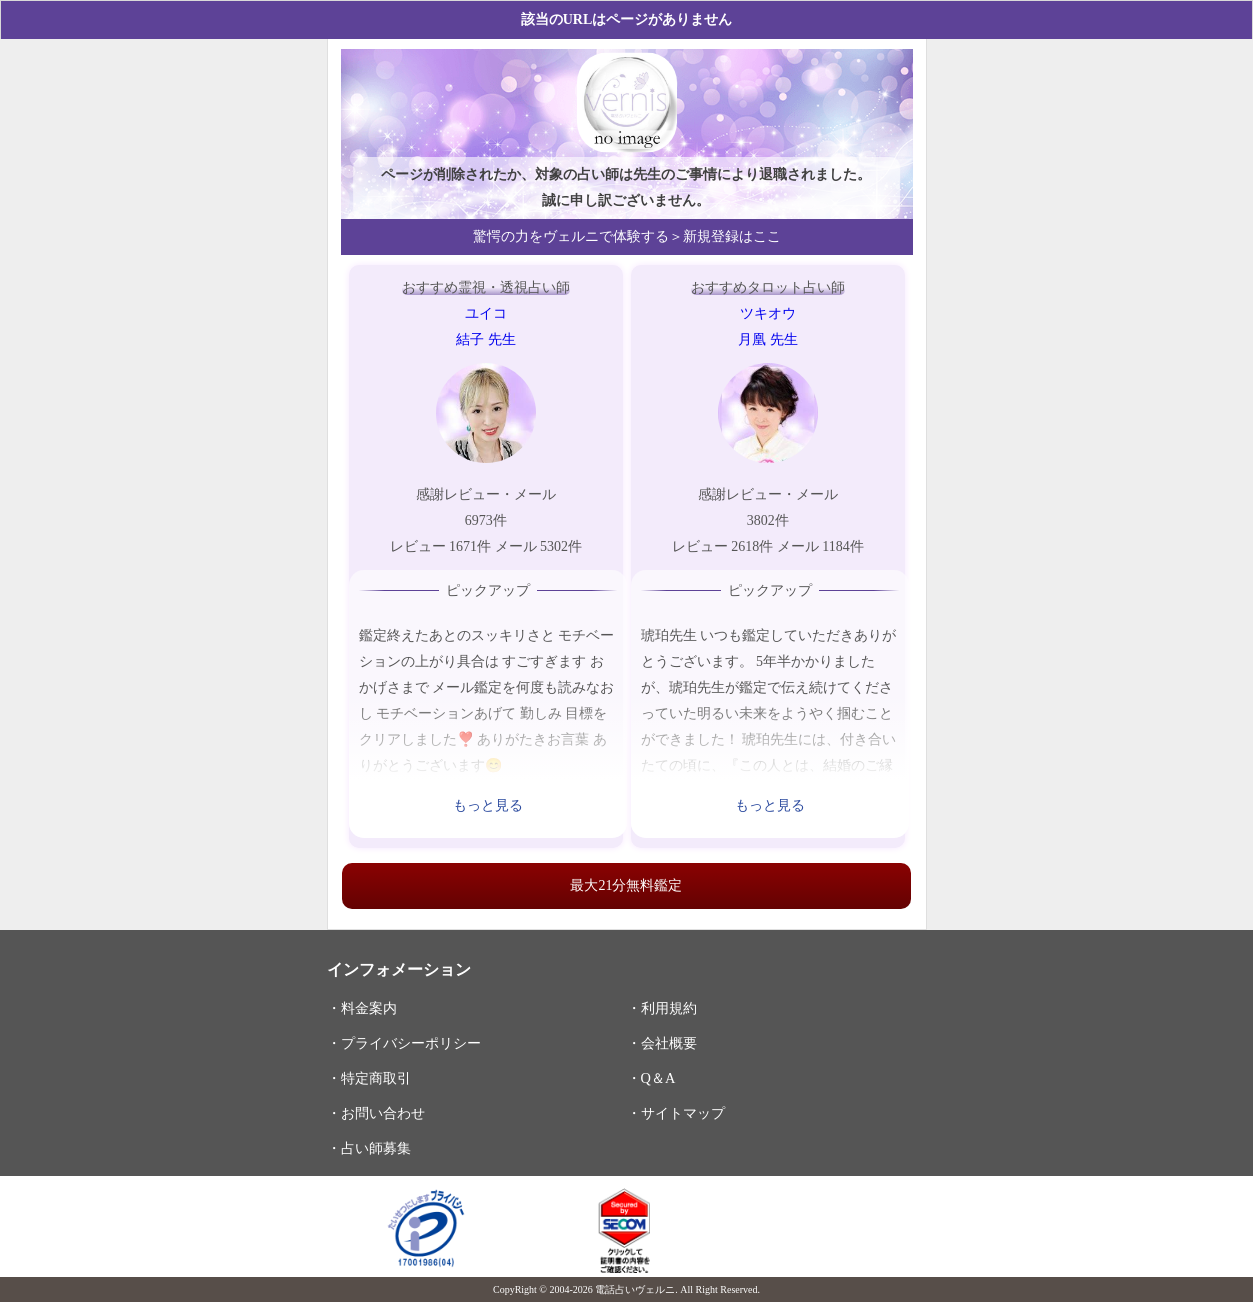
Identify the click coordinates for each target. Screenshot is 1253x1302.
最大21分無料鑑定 (626, 885)
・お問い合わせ (376, 1113)
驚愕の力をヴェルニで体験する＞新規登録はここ (627, 236)
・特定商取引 (369, 1078)
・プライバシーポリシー (404, 1043)
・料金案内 (362, 1008)
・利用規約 (662, 1008)
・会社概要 (662, 1043)
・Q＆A (651, 1078)
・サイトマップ (676, 1113)
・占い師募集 (369, 1148)
